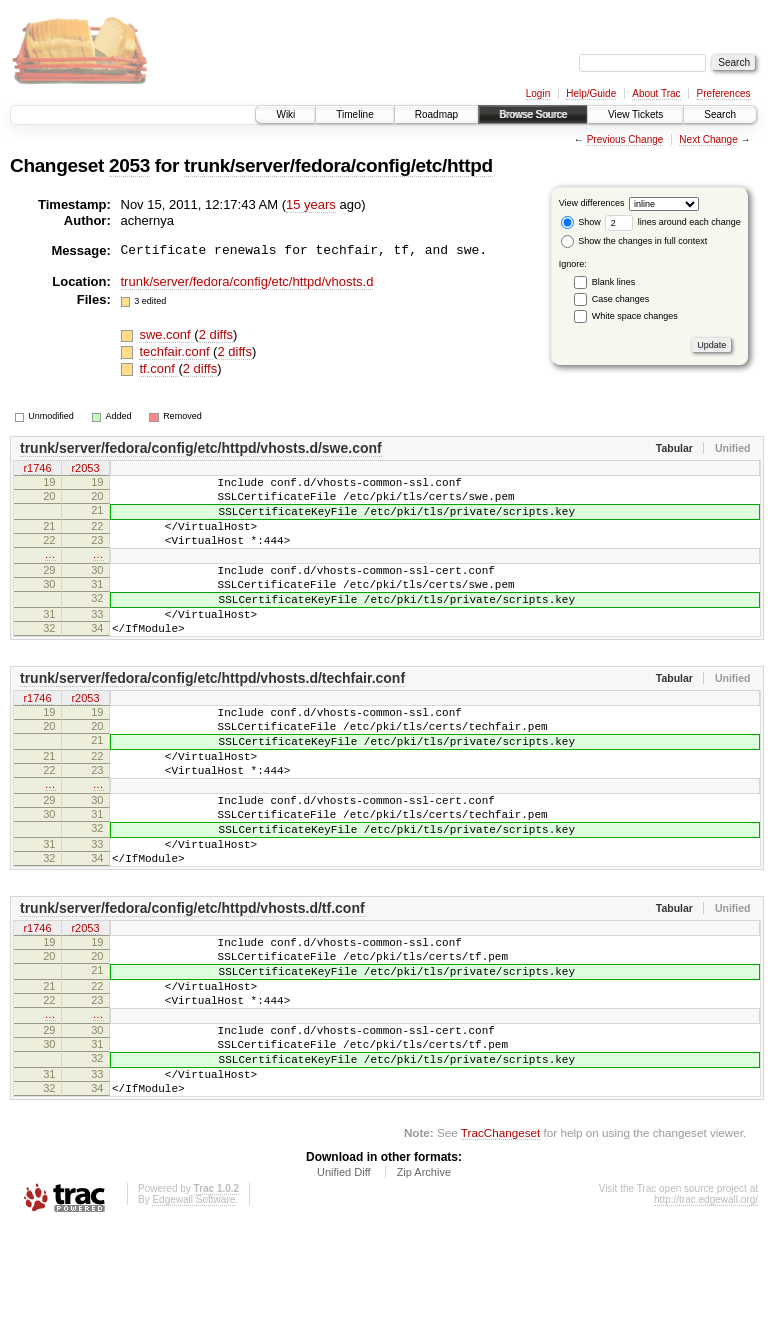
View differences (592, 203)
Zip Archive (424, 1280)
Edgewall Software (193, 1307)
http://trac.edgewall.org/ (706, 1307)
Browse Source (533, 114)
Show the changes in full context (634, 241)
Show (581, 222)
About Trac (656, 93)
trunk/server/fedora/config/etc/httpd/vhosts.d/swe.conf (201, 448)
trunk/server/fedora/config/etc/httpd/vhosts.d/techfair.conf (212, 714)
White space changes (635, 316)
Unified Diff (344, 1280)
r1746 (37, 469)
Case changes (621, 299)
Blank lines (614, 282)
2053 (129, 165)
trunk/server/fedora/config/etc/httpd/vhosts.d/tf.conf (192, 980)
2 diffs (216, 334)
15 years (311, 204)
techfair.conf (176, 351)
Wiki (285, 114)
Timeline (354, 114)
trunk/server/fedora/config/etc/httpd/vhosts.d (247, 281)
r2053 (85, 469)
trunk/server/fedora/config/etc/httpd (338, 165)
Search (720, 114)
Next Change (708, 139)
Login (538, 93)
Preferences (724, 93)
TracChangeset (500, 1240)
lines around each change (673, 222)
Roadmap (436, 114)
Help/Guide (591, 93)
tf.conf (158, 368)
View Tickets (635, 114)
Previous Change (625, 139)
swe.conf (166, 334)
